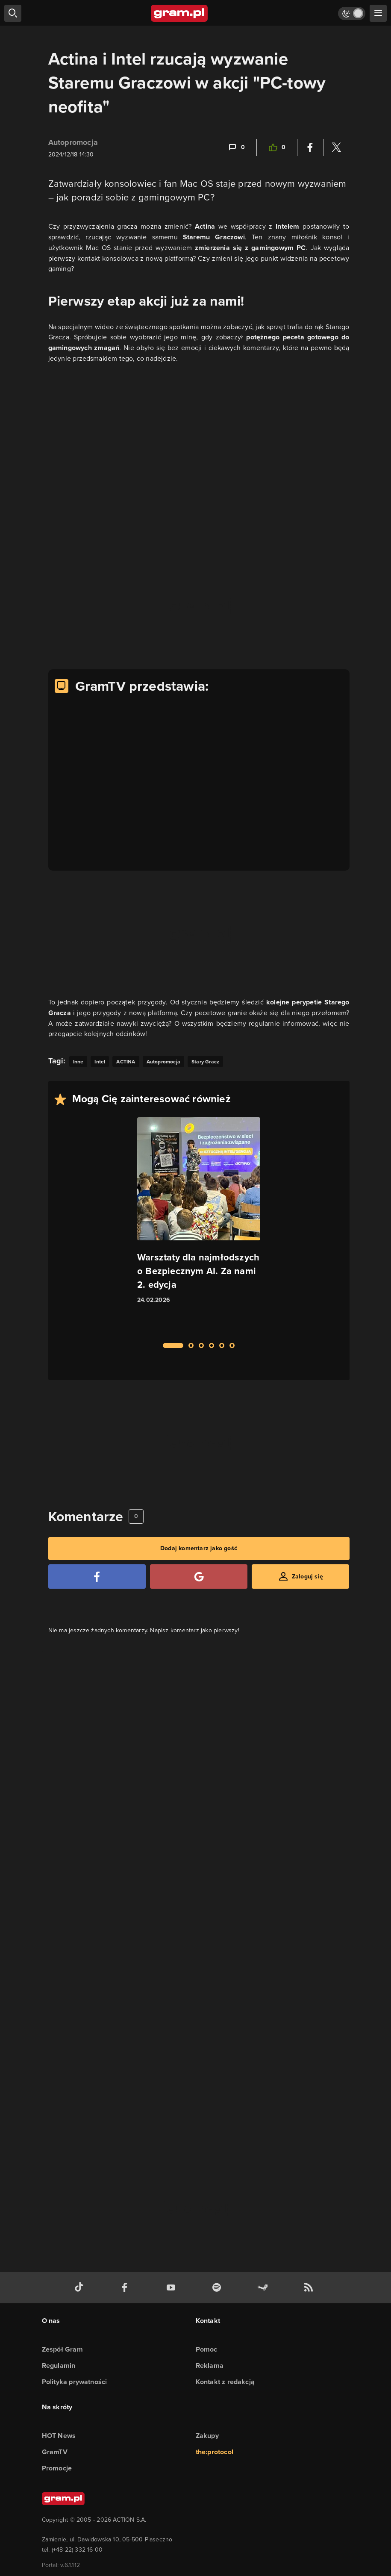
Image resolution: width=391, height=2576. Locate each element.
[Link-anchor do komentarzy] (236, 147)
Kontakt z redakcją (225, 2382)
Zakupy (207, 2436)
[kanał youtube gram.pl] (172, 2287)
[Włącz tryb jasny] (351, 13)
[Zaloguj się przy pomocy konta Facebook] (97, 1576)
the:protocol (214, 2452)
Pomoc (207, 2349)
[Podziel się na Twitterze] (336, 147)
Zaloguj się (307, 1576)
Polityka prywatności (74, 2382)
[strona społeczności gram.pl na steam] (264, 2287)
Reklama (209, 2365)
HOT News (59, 2436)
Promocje (57, 2468)
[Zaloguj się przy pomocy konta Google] (198, 1576)
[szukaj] (12, 13)
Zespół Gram (62, 2349)
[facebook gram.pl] (126, 2287)
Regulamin (59, 2365)
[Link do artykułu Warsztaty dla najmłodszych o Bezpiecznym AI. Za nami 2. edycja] (198, 1225)
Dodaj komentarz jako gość (198, 1548)
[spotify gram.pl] (218, 2287)
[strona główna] (180, 13)
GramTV (55, 2452)
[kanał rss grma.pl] (310, 2287)
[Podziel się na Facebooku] (310, 147)
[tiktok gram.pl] (81, 2287)
